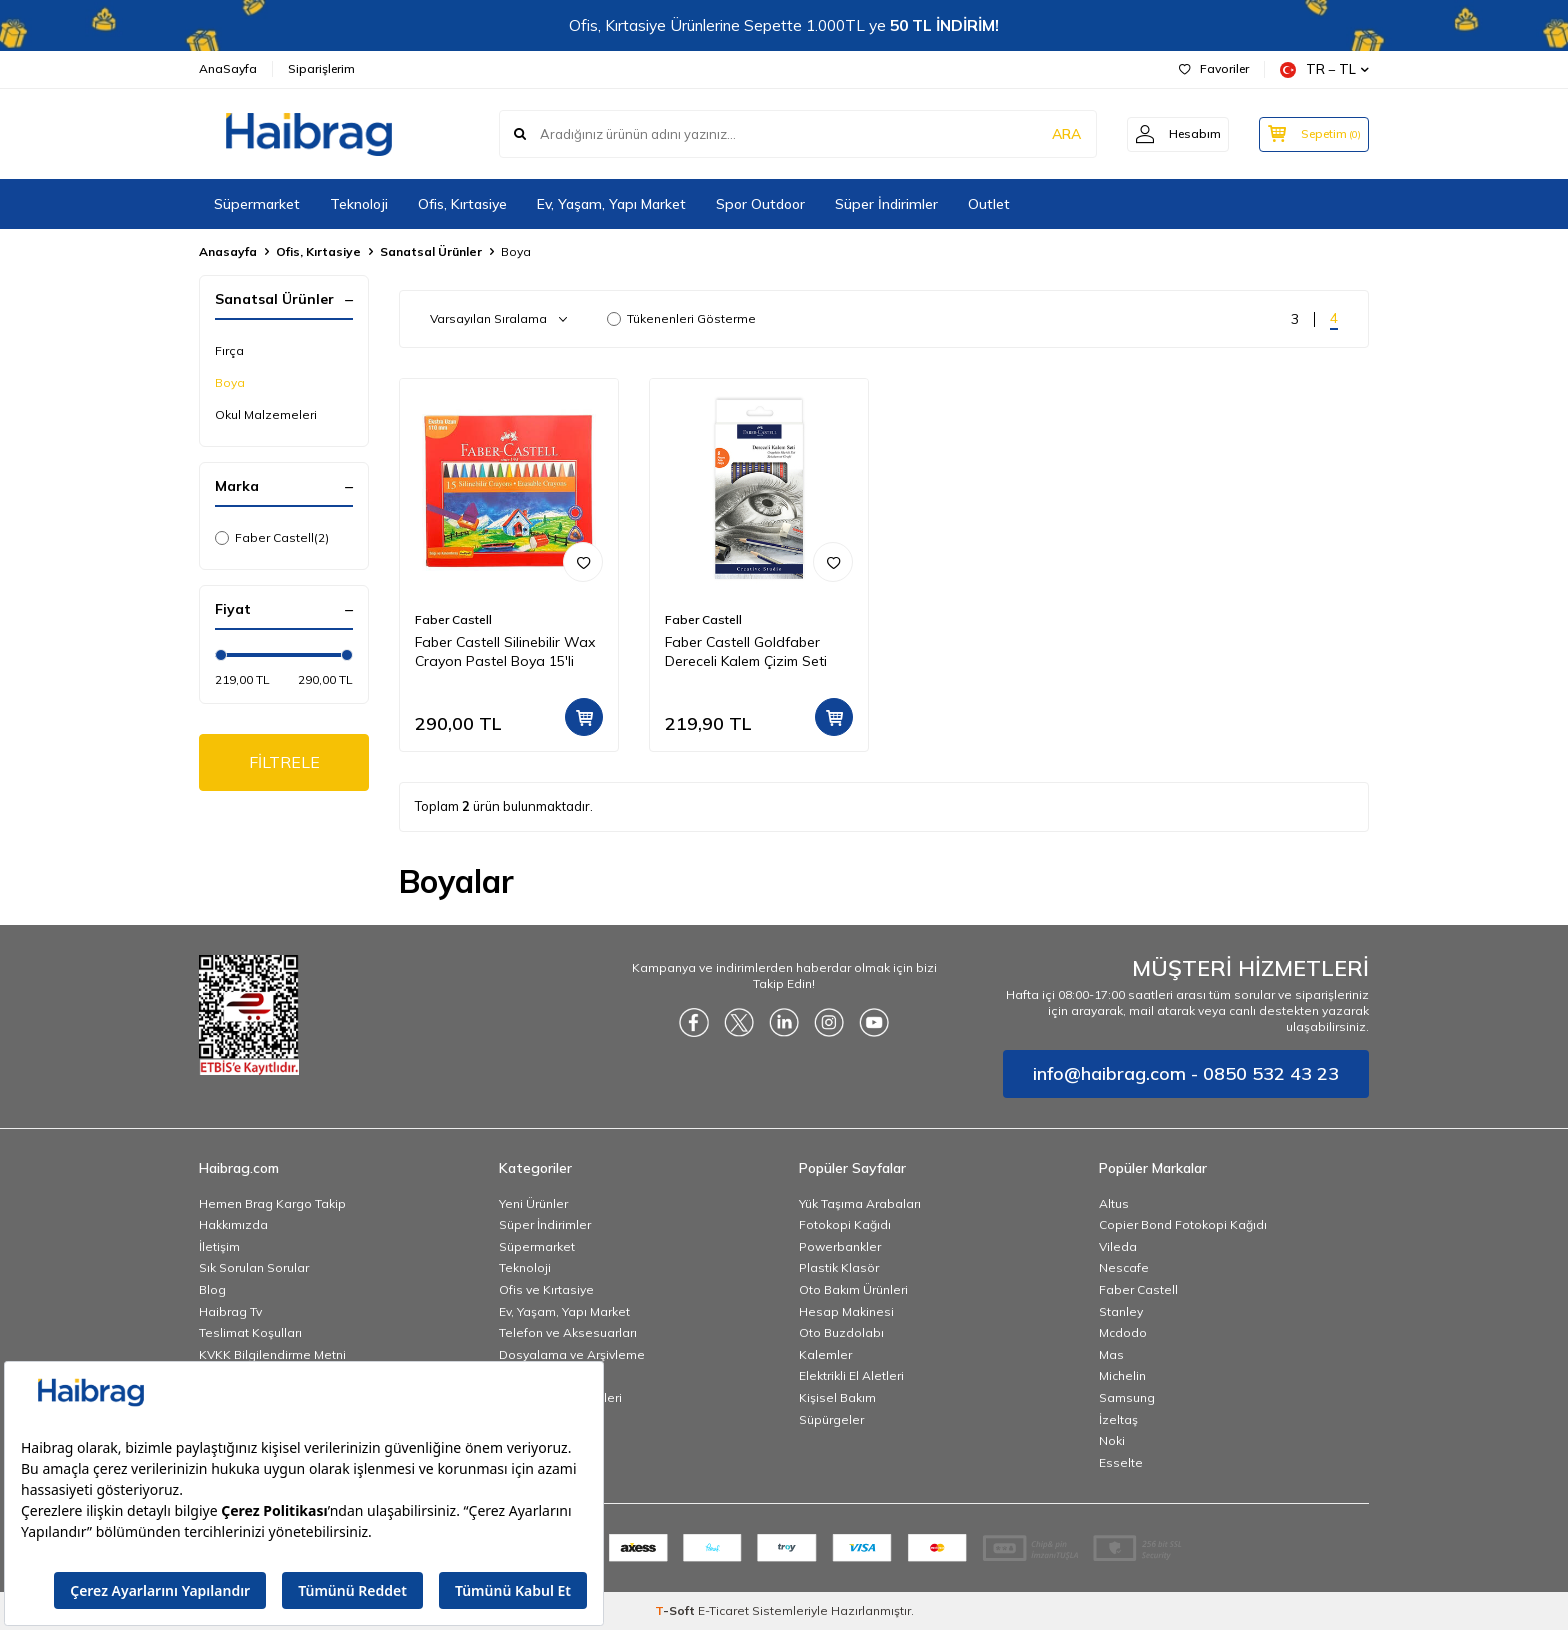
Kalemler (825, 1354)
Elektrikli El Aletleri (851, 1375)
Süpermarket (257, 204)
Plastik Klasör (839, 1267)
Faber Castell (272, 538)
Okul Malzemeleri (266, 414)
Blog (212, 1289)
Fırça (229, 350)
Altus (1114, 1203)
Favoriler (1214, 68)
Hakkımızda (233, 1224)
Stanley (1121, 1311)
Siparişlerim (321, 68)
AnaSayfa (228, 68)
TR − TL (1324, 69)
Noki (1112, 1440)
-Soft (676, 1610)
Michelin (1122, 1375)
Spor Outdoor (760, 204)
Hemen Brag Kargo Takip (272, 1203)
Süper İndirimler (886, 204)
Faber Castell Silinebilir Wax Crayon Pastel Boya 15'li (505, 651)
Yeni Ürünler (533, 1203)
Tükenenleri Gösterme (681, 318)
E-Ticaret (723, 1610)
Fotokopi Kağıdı (845, 1224)
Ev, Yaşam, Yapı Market (611, 204)
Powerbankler (840, 1246)
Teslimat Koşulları (250, 1332)
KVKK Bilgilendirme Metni (272, 1354)
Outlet (989, 204)
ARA (1056, 134)
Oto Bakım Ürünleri (853, 1289)
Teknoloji (359, 204)
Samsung (1127, 1397)
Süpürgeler (831, 1419)
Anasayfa (228, 251)
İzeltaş (1118, 1419)
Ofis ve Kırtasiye (546, 1289)
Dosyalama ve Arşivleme (572, 1354)
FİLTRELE (284, 762)
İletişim (219, 1246)
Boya (230, 382)
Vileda (1118, 1246)
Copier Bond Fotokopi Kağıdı (1183, 1224)
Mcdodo (1123, 1332)
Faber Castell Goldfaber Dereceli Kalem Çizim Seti (746, 651)
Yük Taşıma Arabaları (860, 1203)
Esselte (1121, 1462)
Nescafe (1124, 1267)
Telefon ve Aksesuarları (568, 1332)
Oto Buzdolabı (841, 1332)
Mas (1111, 1354)
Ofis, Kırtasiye (462, 204)
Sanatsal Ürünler (431, 251)
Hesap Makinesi (846, 1311)
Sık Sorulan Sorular (254, 1267)
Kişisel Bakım (837, 1397)
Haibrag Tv (230, 1311)
